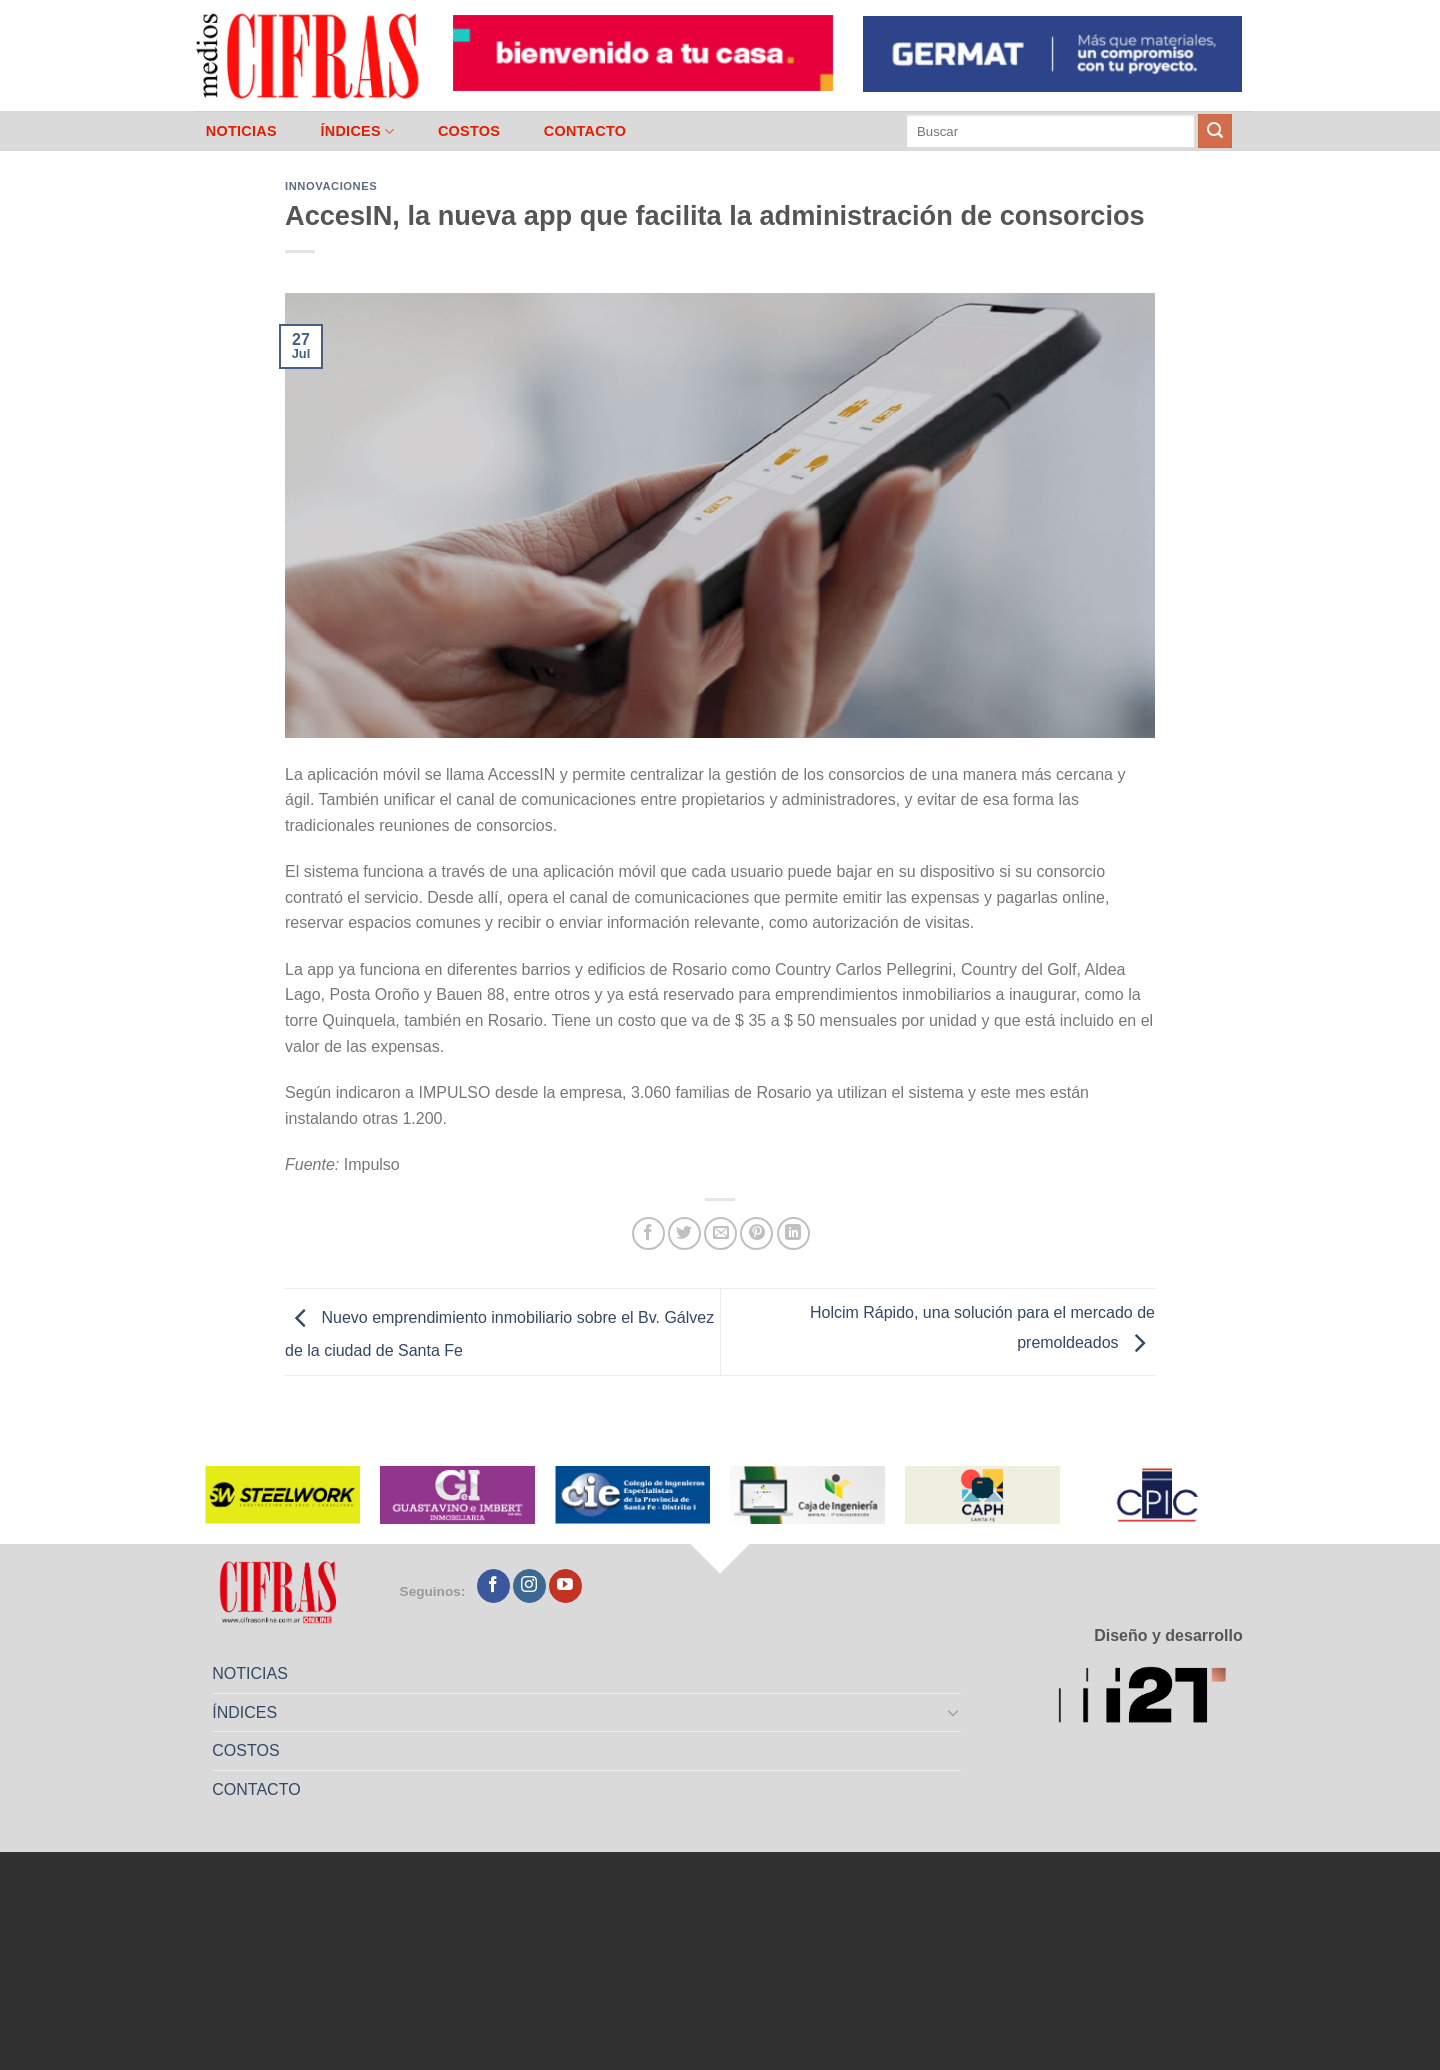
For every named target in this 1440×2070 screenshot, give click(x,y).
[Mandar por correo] (720, 1233)
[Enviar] (1215, 131)
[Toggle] (954, 1712)
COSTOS (469, 131)
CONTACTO (585, 131)
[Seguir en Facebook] (493, 1586)
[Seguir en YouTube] (565, 1586)
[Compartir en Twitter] (684, 1233)
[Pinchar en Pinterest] (756, 1233)
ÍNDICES (357, 131)
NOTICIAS (241, 131)
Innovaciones (331, 186)
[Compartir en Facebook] (648, 1233)
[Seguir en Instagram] (529, 1586)
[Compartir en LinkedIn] (793, 1233)
